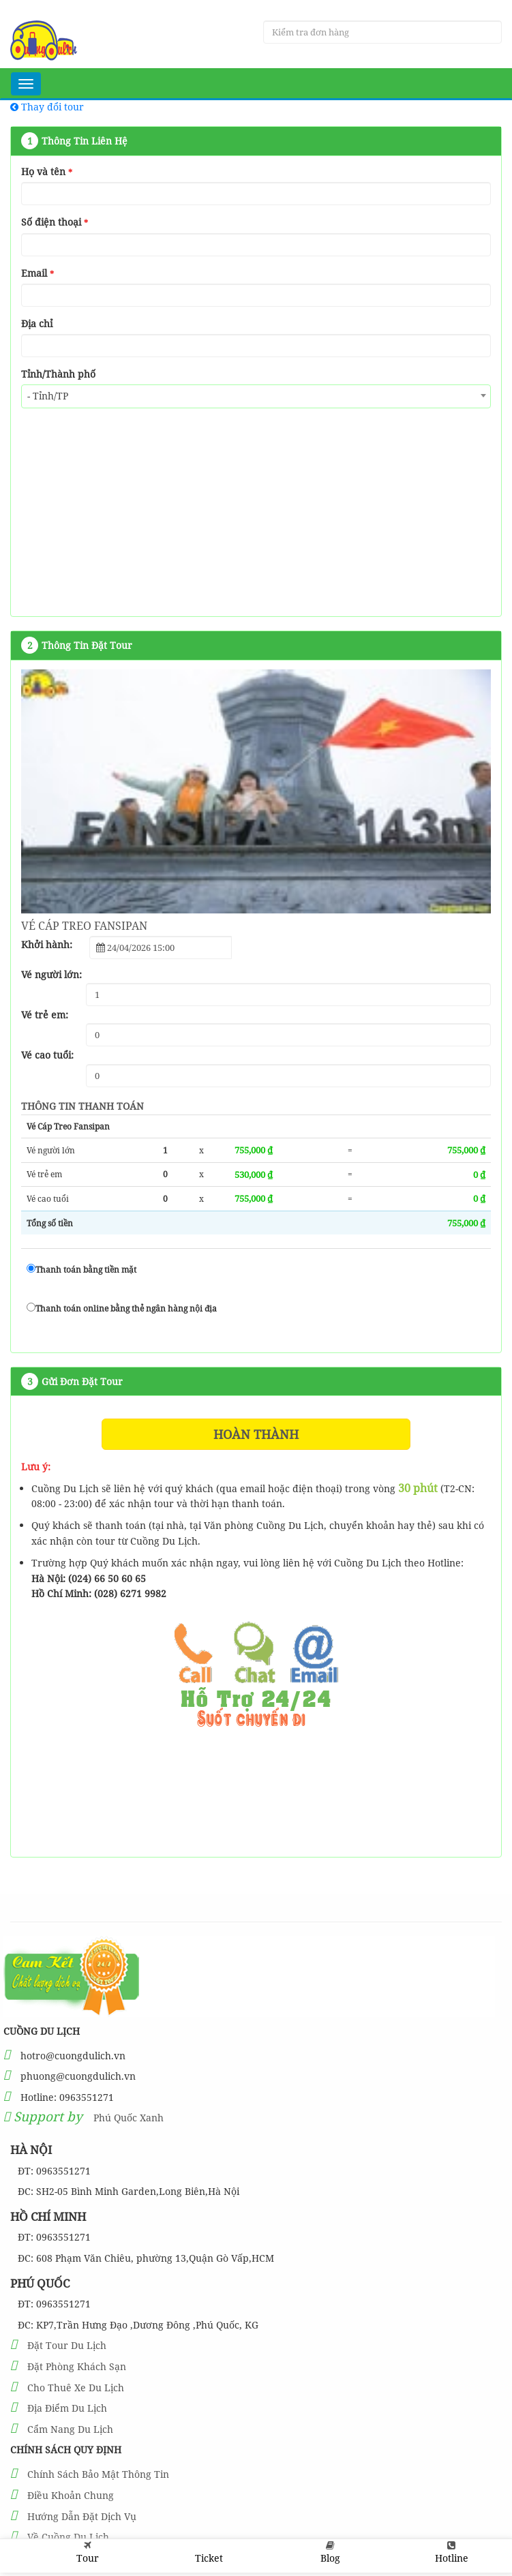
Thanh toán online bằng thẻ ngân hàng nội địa (122, 1308)
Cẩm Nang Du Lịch (70, 2429)
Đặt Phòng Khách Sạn (76, 2366)
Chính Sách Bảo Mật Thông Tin (98, 2474)
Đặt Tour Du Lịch (66, 2345)
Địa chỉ (36, 323)
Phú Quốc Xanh (128, 2117)
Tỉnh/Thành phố (58, 373)
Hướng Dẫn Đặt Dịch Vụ (81, 2516)
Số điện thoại (54, 221)
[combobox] (256, 396)
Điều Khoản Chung (70, 2495)
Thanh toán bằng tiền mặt (81, 1269)
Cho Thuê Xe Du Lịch (75, 2387)
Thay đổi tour (47, 106)
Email (37, 273)
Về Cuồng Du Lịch (68, 2536)
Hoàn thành (256, 1434)
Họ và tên (46, 171)
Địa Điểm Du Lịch (67, 2407)
